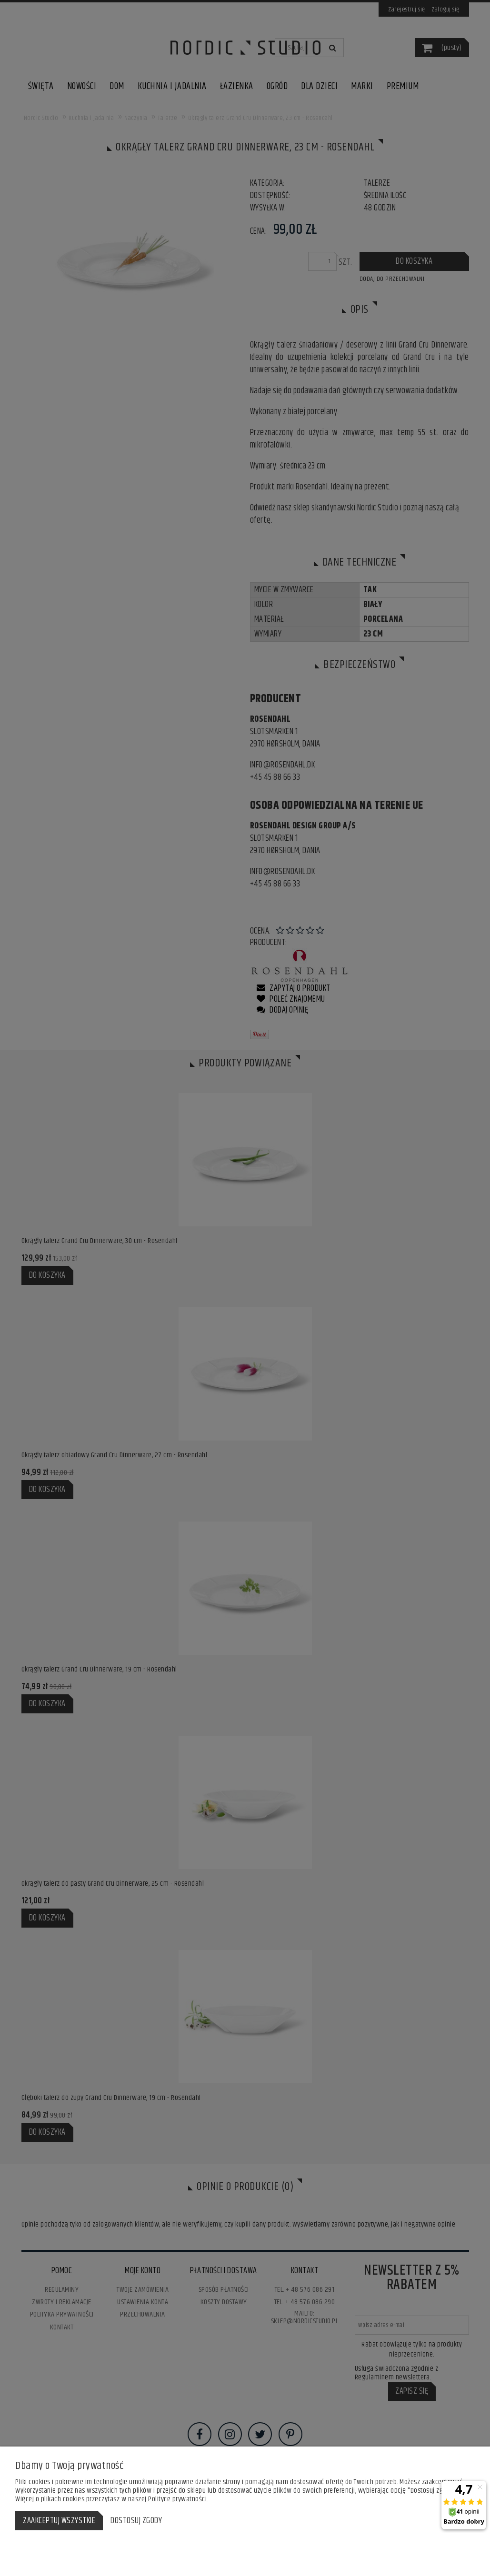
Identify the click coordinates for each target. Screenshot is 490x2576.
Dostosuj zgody (136, 2520)
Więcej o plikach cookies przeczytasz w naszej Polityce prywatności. (111, 2499)
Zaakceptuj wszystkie (59, 2520)
